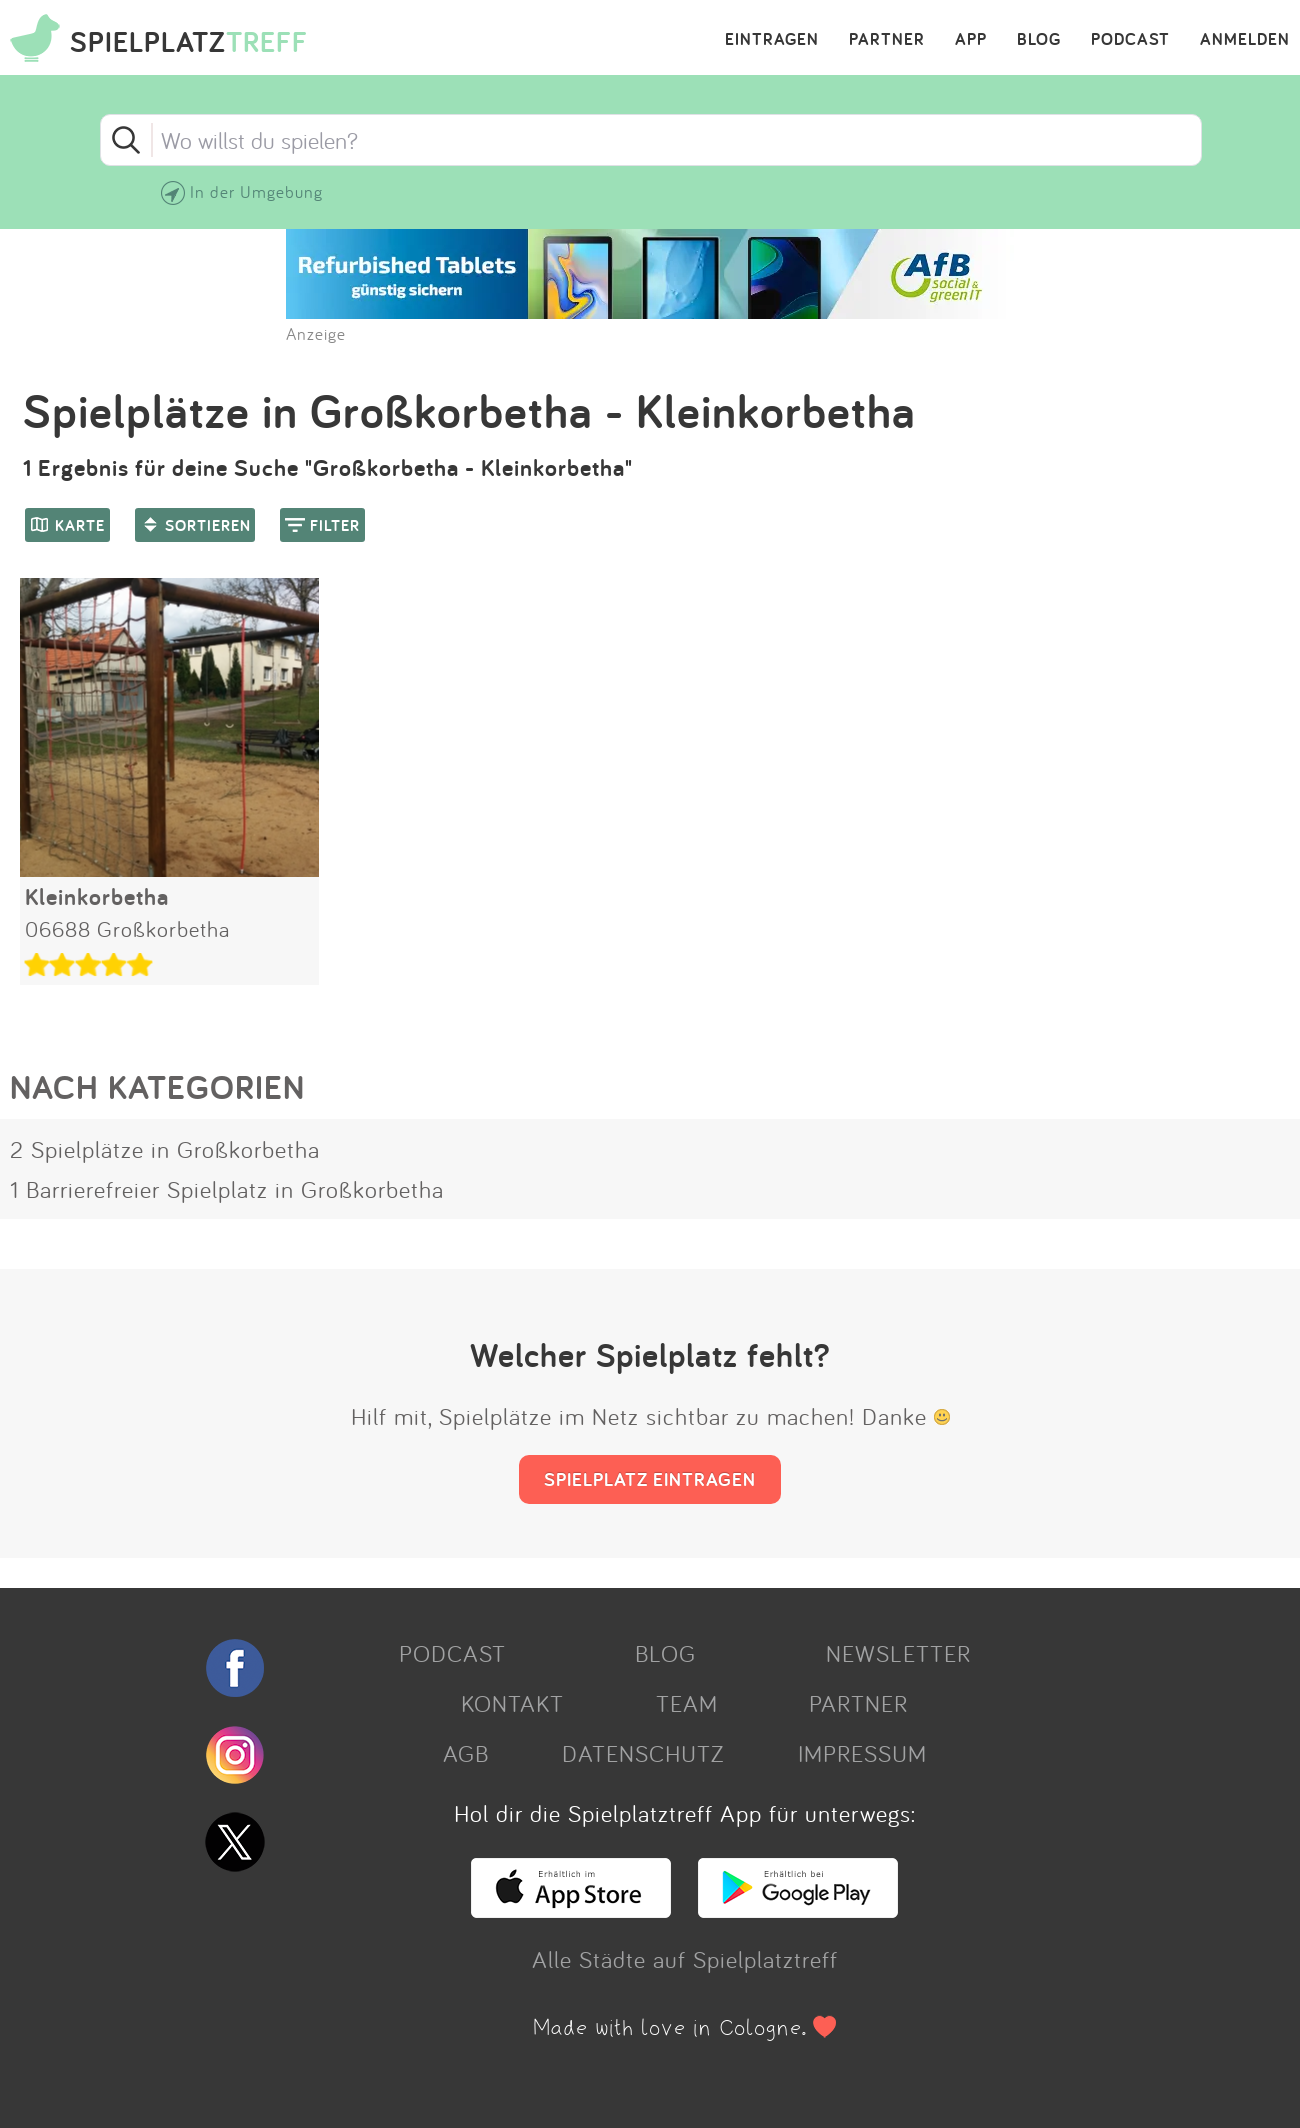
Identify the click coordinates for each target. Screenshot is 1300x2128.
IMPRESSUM (862, 1753)
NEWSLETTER (898, 1653)
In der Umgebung (256, 191)
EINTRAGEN (772, 40)
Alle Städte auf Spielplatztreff (685, 1959)
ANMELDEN (1245, 40)
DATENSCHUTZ (643, 1753)
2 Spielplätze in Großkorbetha (165, 1149)
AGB (466, 1753)
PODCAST (1130, 40)
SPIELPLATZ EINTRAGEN (650, 1479)
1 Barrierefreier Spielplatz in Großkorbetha (227, 1189)
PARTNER (887, 40)
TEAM (687, 1703)
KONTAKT (512, 1703)
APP (971, 40)
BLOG (1039, 40)
